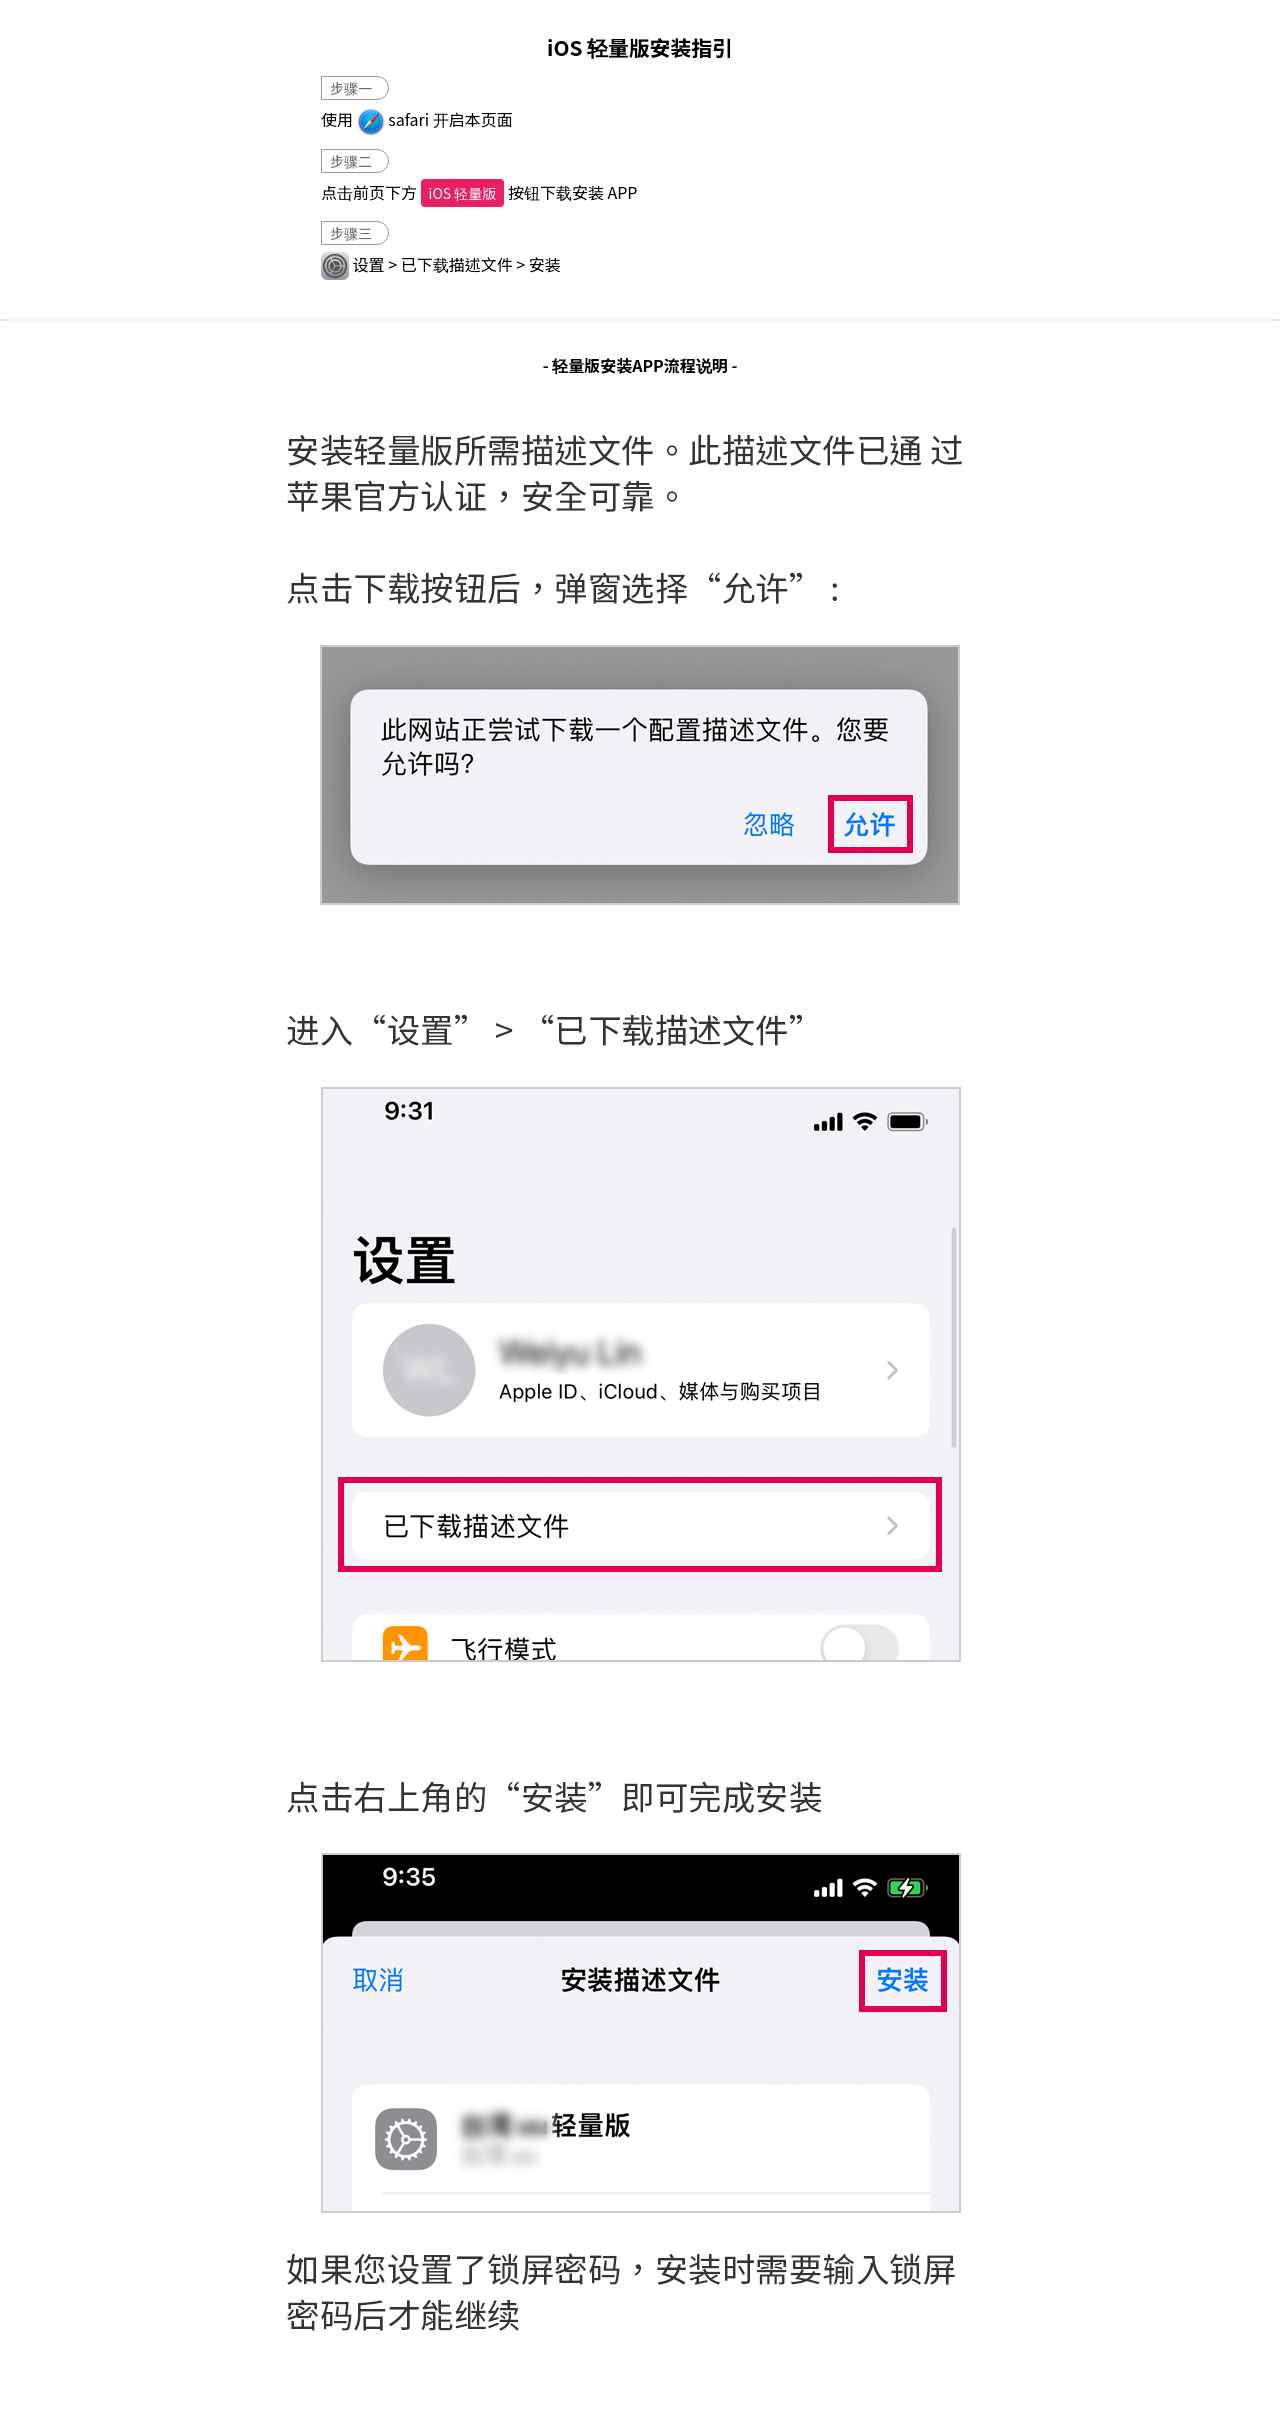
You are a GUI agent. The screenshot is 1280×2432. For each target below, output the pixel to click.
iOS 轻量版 (463, 193)
